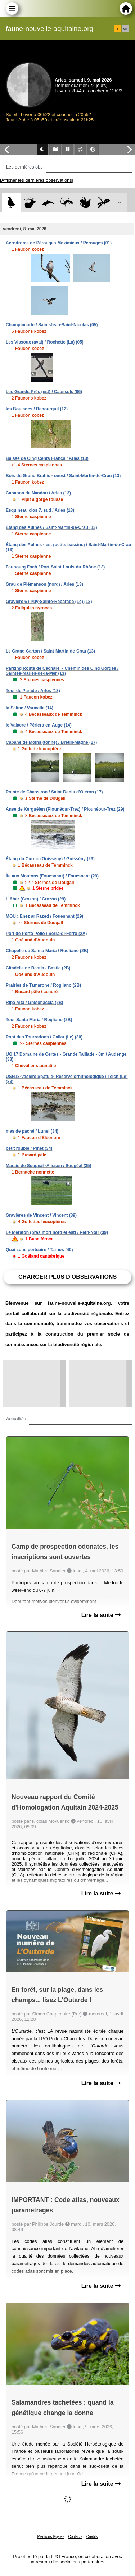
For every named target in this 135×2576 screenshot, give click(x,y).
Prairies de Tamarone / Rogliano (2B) (43, 985)
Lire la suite (101, 1615)
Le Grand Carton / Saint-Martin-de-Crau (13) (50, 651)
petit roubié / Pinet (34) (29, 1148)
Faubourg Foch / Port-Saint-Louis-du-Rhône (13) (55, 567)
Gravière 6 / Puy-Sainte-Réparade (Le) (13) (49, 601)
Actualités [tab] (16, 1418)
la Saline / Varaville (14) (29, 707)
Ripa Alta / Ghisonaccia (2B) (34, 1002)
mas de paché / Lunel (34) (32, 1131)
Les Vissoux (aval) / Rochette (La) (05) (45, 342)
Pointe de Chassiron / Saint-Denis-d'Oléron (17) (54, 791)
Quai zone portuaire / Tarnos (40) (39, 1249)
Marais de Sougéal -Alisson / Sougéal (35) (48, 1165)
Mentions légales (50, 2537)
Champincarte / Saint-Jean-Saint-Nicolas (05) (52, 324)
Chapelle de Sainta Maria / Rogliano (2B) (47, 950)
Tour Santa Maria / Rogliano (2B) (39, 1019)
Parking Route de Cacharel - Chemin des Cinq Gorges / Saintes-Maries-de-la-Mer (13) (62, 671)
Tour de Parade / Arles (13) (33, 690)
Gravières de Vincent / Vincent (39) (41, 1215)
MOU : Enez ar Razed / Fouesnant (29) (44, 916)
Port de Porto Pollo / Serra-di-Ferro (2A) (46, 933)
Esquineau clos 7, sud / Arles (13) (40, 510)
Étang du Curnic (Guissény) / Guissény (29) (50, 858)
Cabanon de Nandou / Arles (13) (38, 493)
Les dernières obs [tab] (24, 167)
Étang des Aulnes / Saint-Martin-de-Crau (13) (51, 527)
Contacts (75, 2537)
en (125, 29)
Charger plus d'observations (67, 1277)
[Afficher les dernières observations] (36, 180)
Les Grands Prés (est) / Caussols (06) (44, 391)
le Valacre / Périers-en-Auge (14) (39, 725)
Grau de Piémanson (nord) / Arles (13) (44, 584)
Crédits (92, 2537)
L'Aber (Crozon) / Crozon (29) (36, 899)
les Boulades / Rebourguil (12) (37, 408)
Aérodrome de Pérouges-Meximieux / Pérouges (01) (59, 242)
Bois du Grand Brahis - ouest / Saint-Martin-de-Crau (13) (63, 475)
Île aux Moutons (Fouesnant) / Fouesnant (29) (52, 876)
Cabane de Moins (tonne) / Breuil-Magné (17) (51, 742)
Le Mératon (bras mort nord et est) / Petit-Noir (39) (57, 1232)
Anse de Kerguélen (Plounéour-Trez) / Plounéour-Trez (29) (65, 809)
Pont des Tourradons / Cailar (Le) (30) (44, 1037)
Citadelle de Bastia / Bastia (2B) (38, 968)
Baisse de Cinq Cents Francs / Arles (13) (47, 458)
